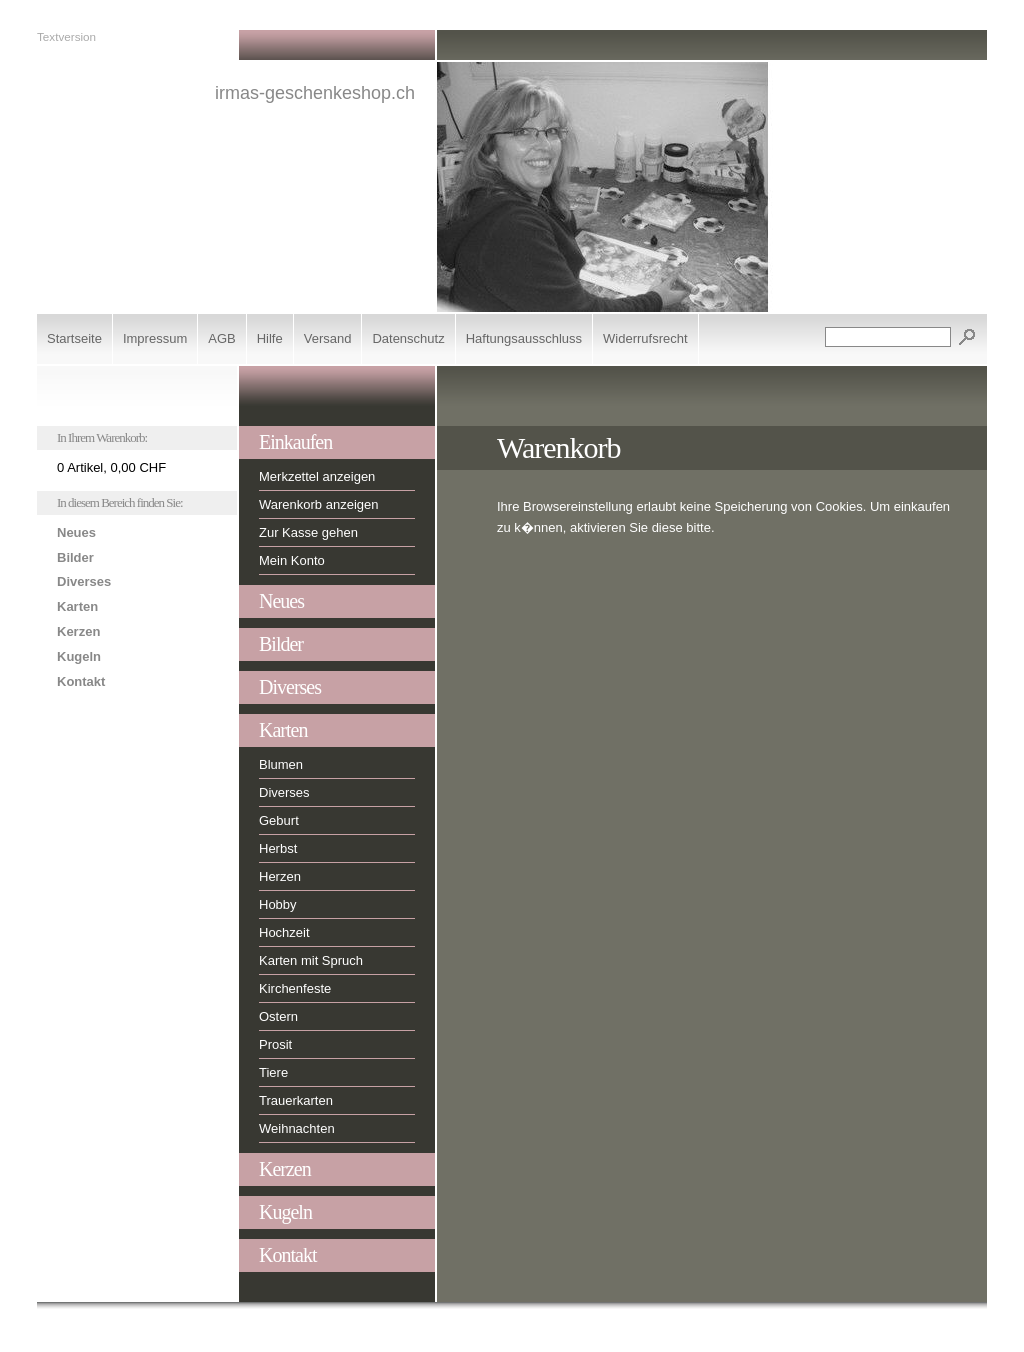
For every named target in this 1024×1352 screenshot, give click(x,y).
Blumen (281, 764)
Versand (328, 338)
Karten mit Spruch (311, 960)
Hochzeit (284, 932)
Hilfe (270, 338)
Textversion (66, 36)
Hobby (278, 904)
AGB (221, 338)
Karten (77, 606)
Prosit (275, 1044)
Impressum (155, 338)
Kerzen (78, 631)
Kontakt (81, 681)
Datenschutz (408, 338)
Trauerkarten (296, 1100)
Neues (76, 532)
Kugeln (79, 656)
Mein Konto (292, 560)
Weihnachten (297, 1128)
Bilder (75, 557)
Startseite (74, 338)
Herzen (280, 876)
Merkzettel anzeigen (317, 476)
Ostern (278, 1016)
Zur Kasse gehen (308, 532)
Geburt (279, 820)
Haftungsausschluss (524, 338)
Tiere (273, 1072)
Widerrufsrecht (645, 338)
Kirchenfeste (295, 988)
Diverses (84, 581)
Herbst (278, 848)
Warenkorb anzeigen (318, 504)
